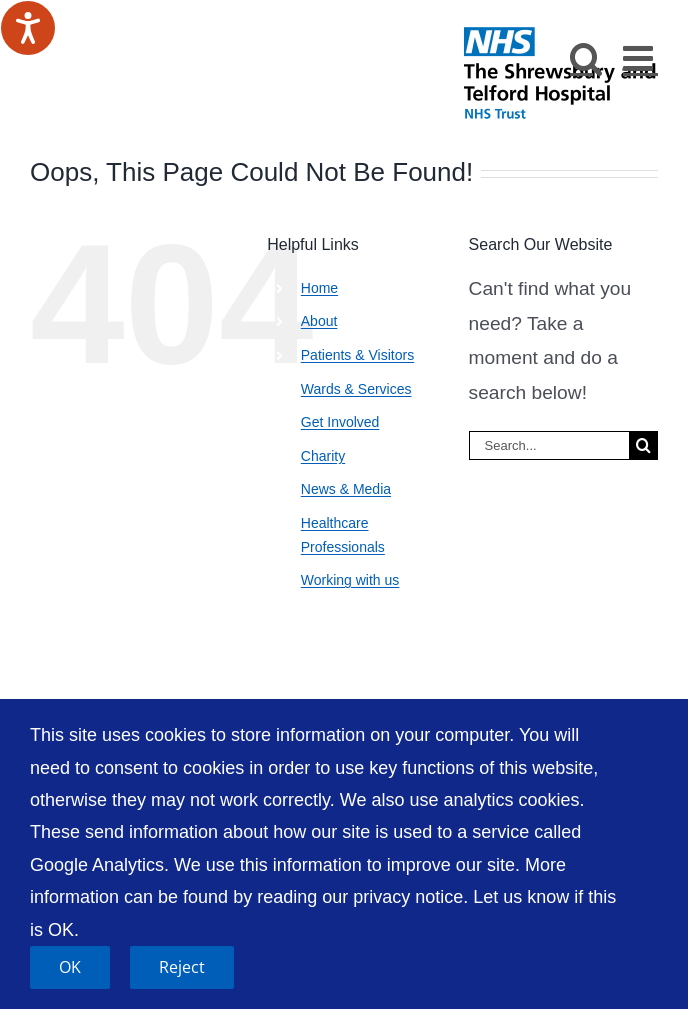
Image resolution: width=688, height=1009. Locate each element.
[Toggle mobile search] (586, 57)
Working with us (350, 580)
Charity (323, 456)
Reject (182, 967)
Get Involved (340, 422)
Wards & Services (356, 389)
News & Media (346, 489)
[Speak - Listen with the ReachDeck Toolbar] (28, 28)
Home (319, 288)
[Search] (643, 445)
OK (70, 967)
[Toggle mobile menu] (640, 57)
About (319, 321)
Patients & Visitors (357, 355)
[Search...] (549, 445)
